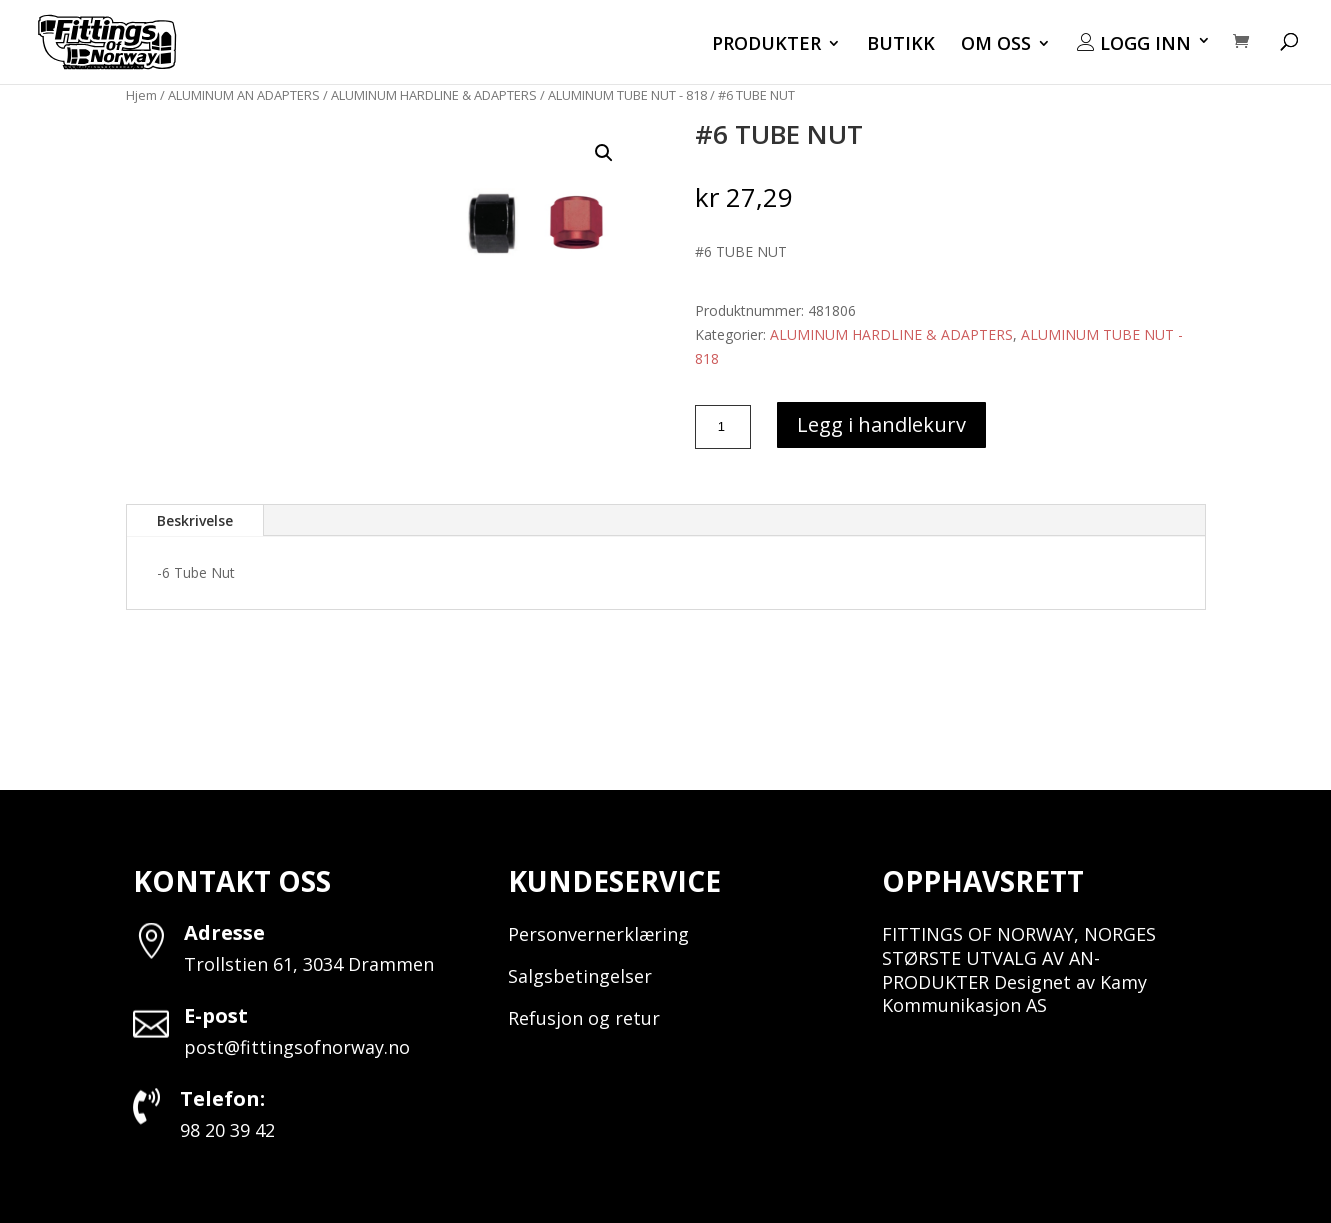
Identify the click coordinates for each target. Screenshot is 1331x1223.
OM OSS (996, 45)
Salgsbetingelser (580, 976)
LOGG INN (1134, 44)
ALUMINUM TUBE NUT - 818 (627, 95)
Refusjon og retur (584, 1018)
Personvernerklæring (598, 934)
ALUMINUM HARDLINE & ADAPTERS (434, 95)
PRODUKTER (766, 45)
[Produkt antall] (723, 427)
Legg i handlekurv (881, 424)
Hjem (141, 95)
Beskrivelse (195, 520)
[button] (604, 153)
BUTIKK (901, 45)
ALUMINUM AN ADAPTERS (244, 95)
